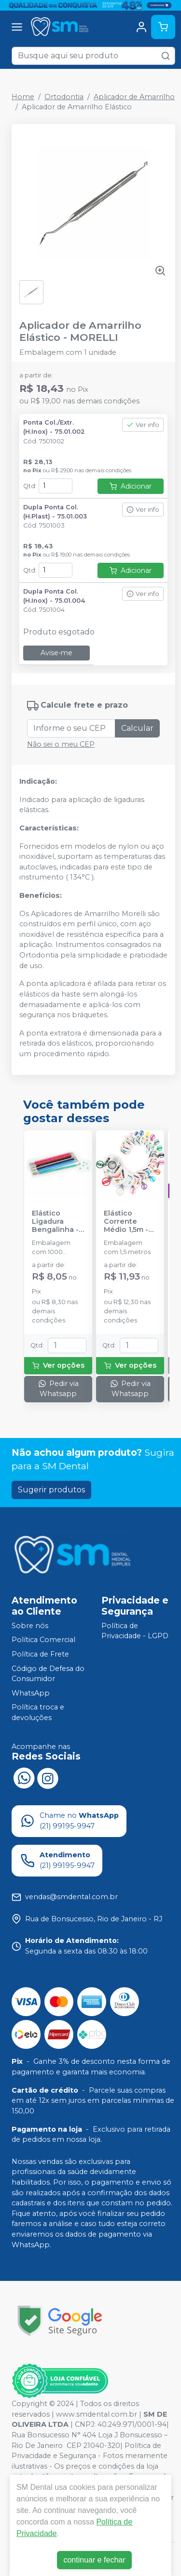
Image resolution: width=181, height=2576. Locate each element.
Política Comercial (43, 1639)
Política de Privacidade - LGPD (134, 1631)
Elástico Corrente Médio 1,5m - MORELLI (126, 1221)
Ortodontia (64, 96)
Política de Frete (40, 1654)
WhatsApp (31, 1693)
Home (23, 96)
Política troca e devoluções (38, 1712)
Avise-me (56, 652)
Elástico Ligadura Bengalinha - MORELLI (55, 1221)
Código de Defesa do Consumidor (48, 1673)
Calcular (137, 728)
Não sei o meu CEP (61, 744)
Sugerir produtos (51, 1489)
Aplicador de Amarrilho (134, 96)
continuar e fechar (94, 2560)
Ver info (142, 424)
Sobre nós (30, 1625)
